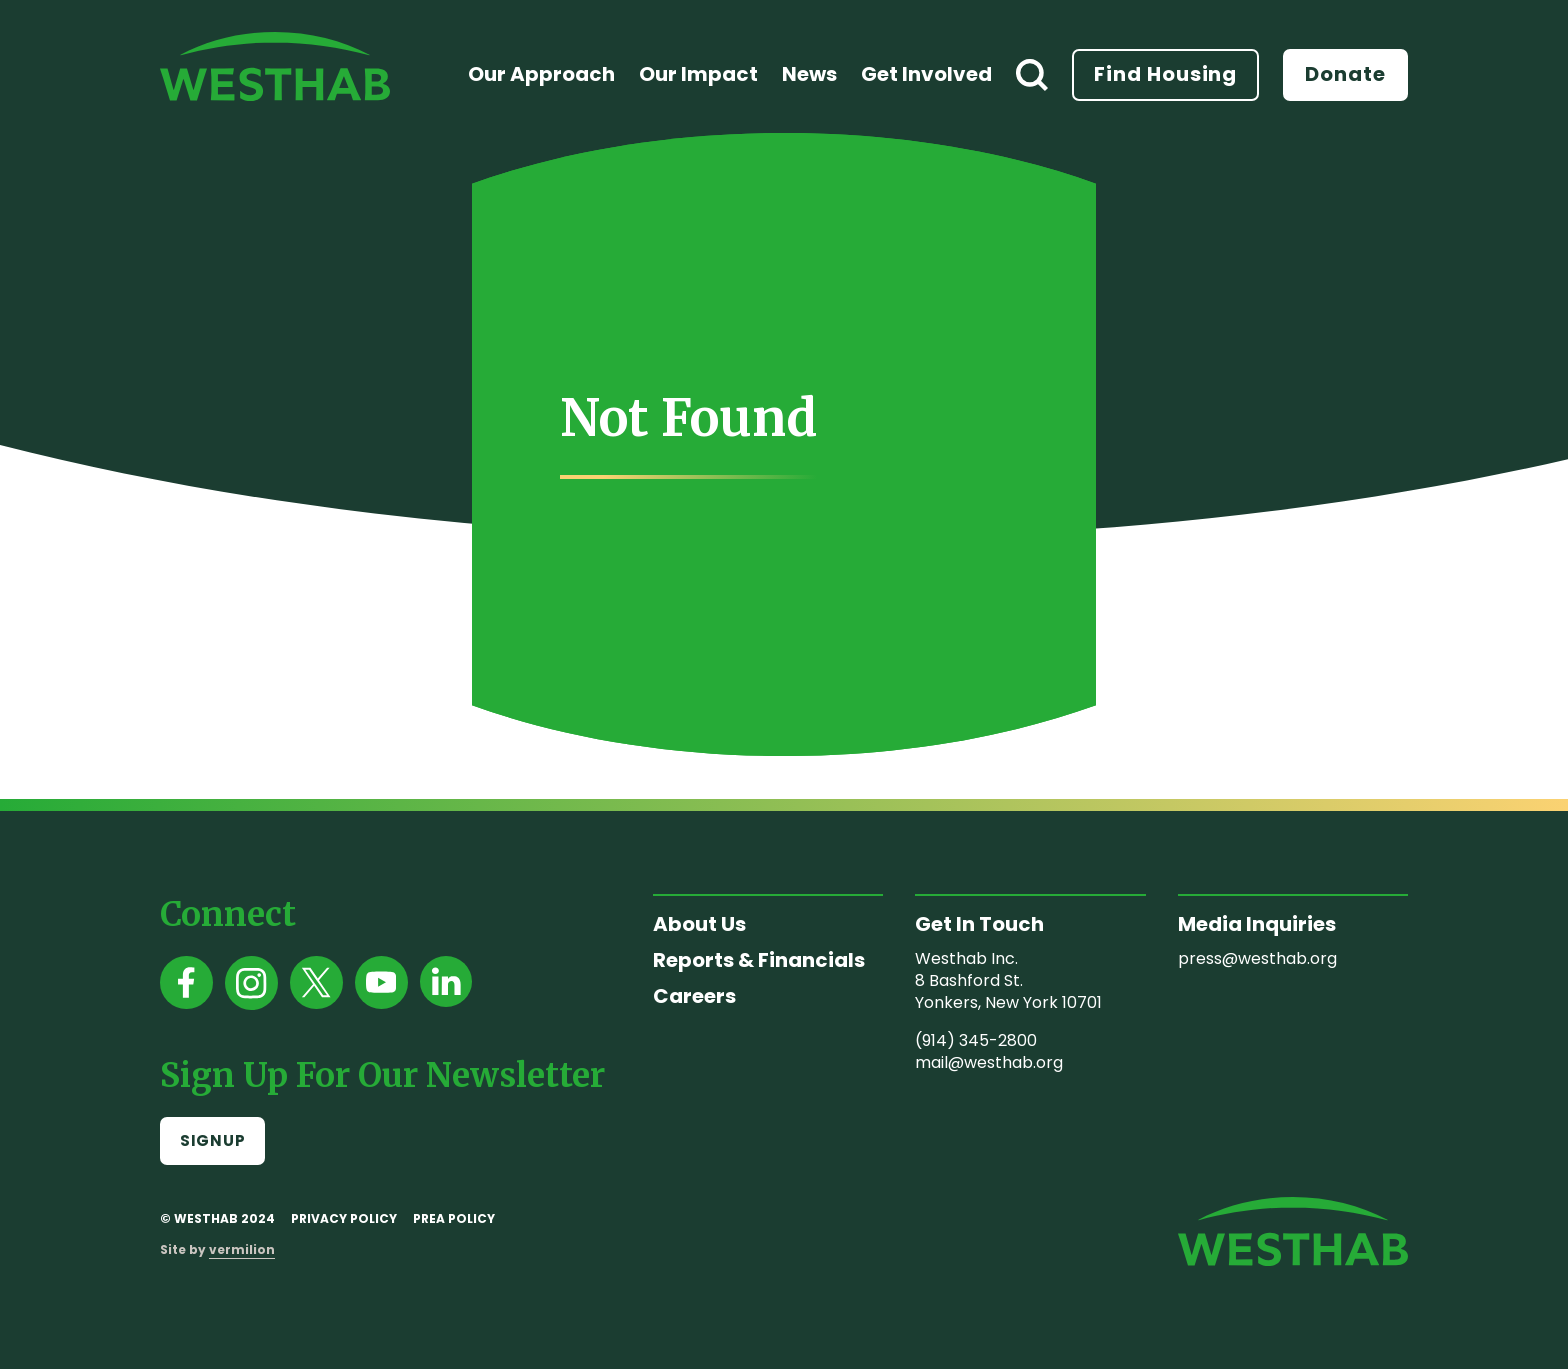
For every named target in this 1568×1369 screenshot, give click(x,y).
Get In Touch (979, 924)
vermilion (242, 1249)
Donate (1345, 74)
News (809, 74)
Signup (212, 1140)
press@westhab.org (1257, 958)
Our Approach (541, 74)
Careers (694, 996)
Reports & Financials (759, 960)
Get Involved (926, 74)
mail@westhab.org (989, 1062)
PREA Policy (454, 1218)
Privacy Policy (344, 1218)
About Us (699, 924)
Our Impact (698, 74)
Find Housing (1165, 74)
